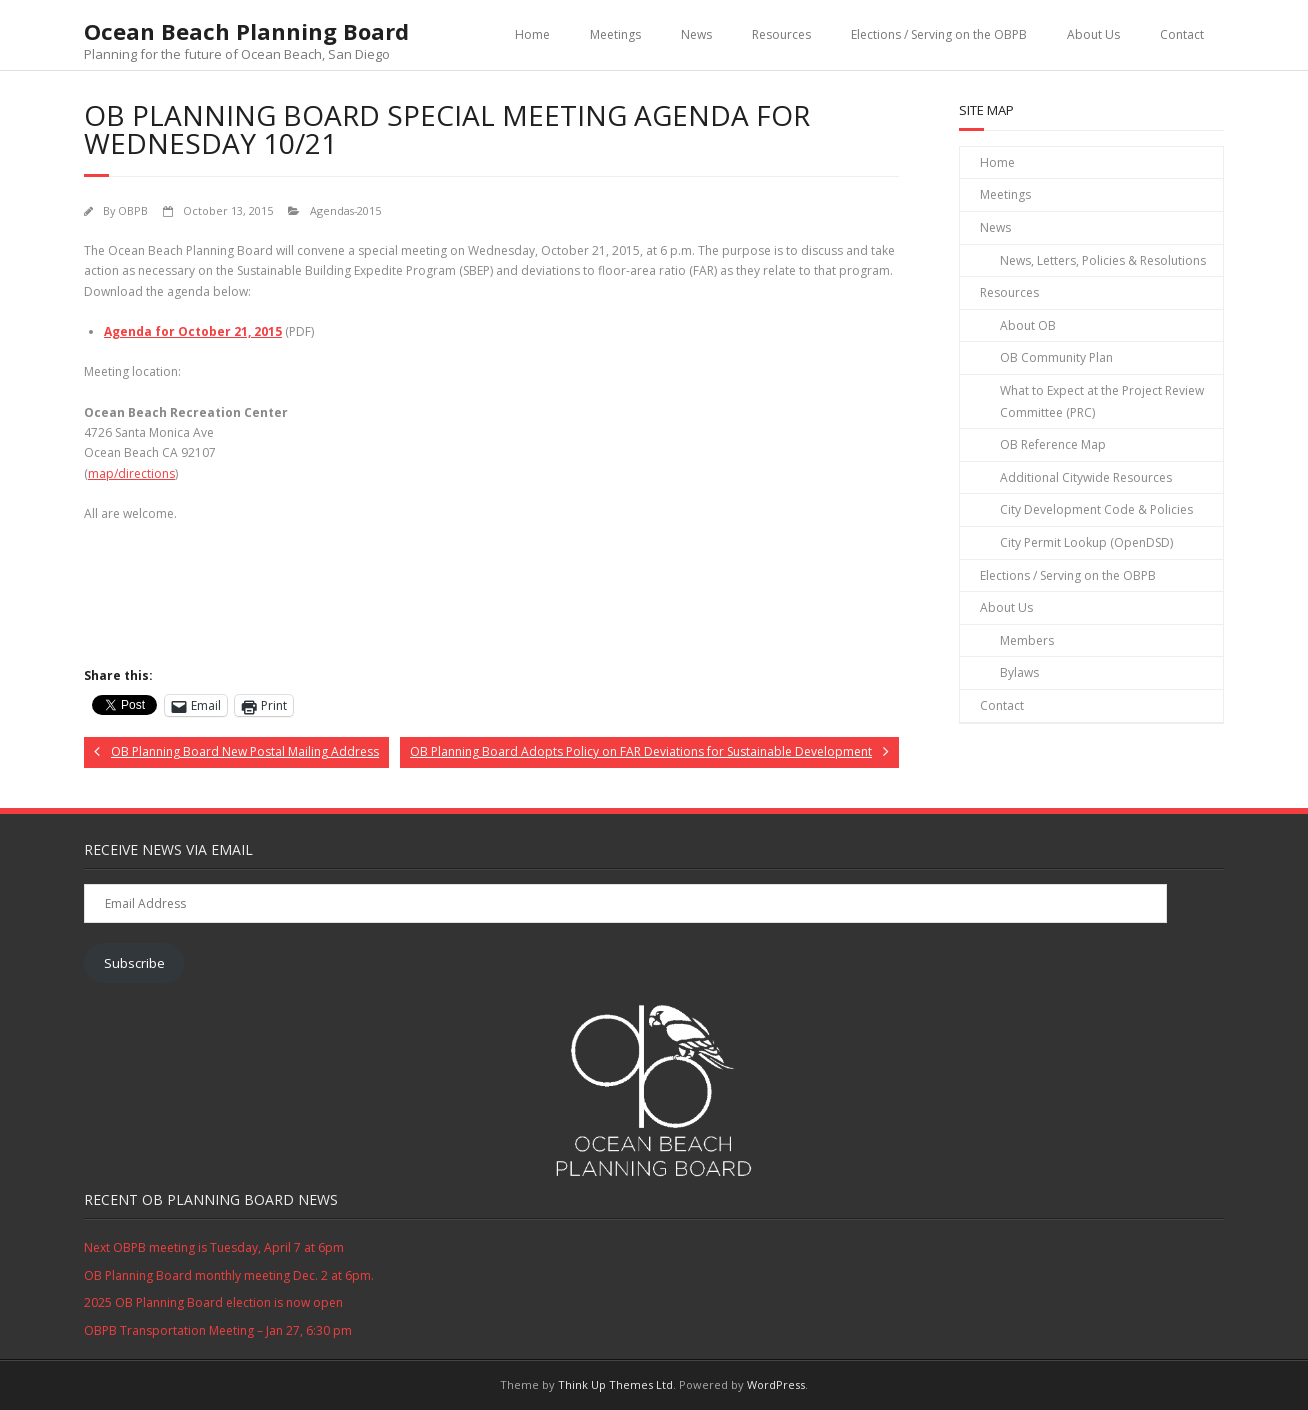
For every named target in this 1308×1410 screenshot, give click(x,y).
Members (1027, 640)
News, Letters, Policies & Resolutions (1103, 260)
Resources (781, 34)
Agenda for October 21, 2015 (193, 331)
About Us (1093, 34)
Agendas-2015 (345, 210)
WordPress (776, 1384)
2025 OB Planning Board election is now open (213, 1302)
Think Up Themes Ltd (615, 1384)
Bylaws (1019, 672)
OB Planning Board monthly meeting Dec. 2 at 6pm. (229, 1275)
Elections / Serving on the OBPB (939, 34)
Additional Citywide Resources (1086, 477)
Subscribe (134, 963)
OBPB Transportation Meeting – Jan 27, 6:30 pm (218, 1330)
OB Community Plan (1056, 357)
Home (532, 34)
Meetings (615, 34)
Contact (1182, 34)
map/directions (131, 473)
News (696, 34)
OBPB (133, 210)
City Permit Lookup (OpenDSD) (1086, 542)
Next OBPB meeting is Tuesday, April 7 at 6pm (214, 1247)
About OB (1028, 325)
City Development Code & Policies (1096, 509)
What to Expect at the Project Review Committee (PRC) (1102, 401)
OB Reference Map (1053, 444)
